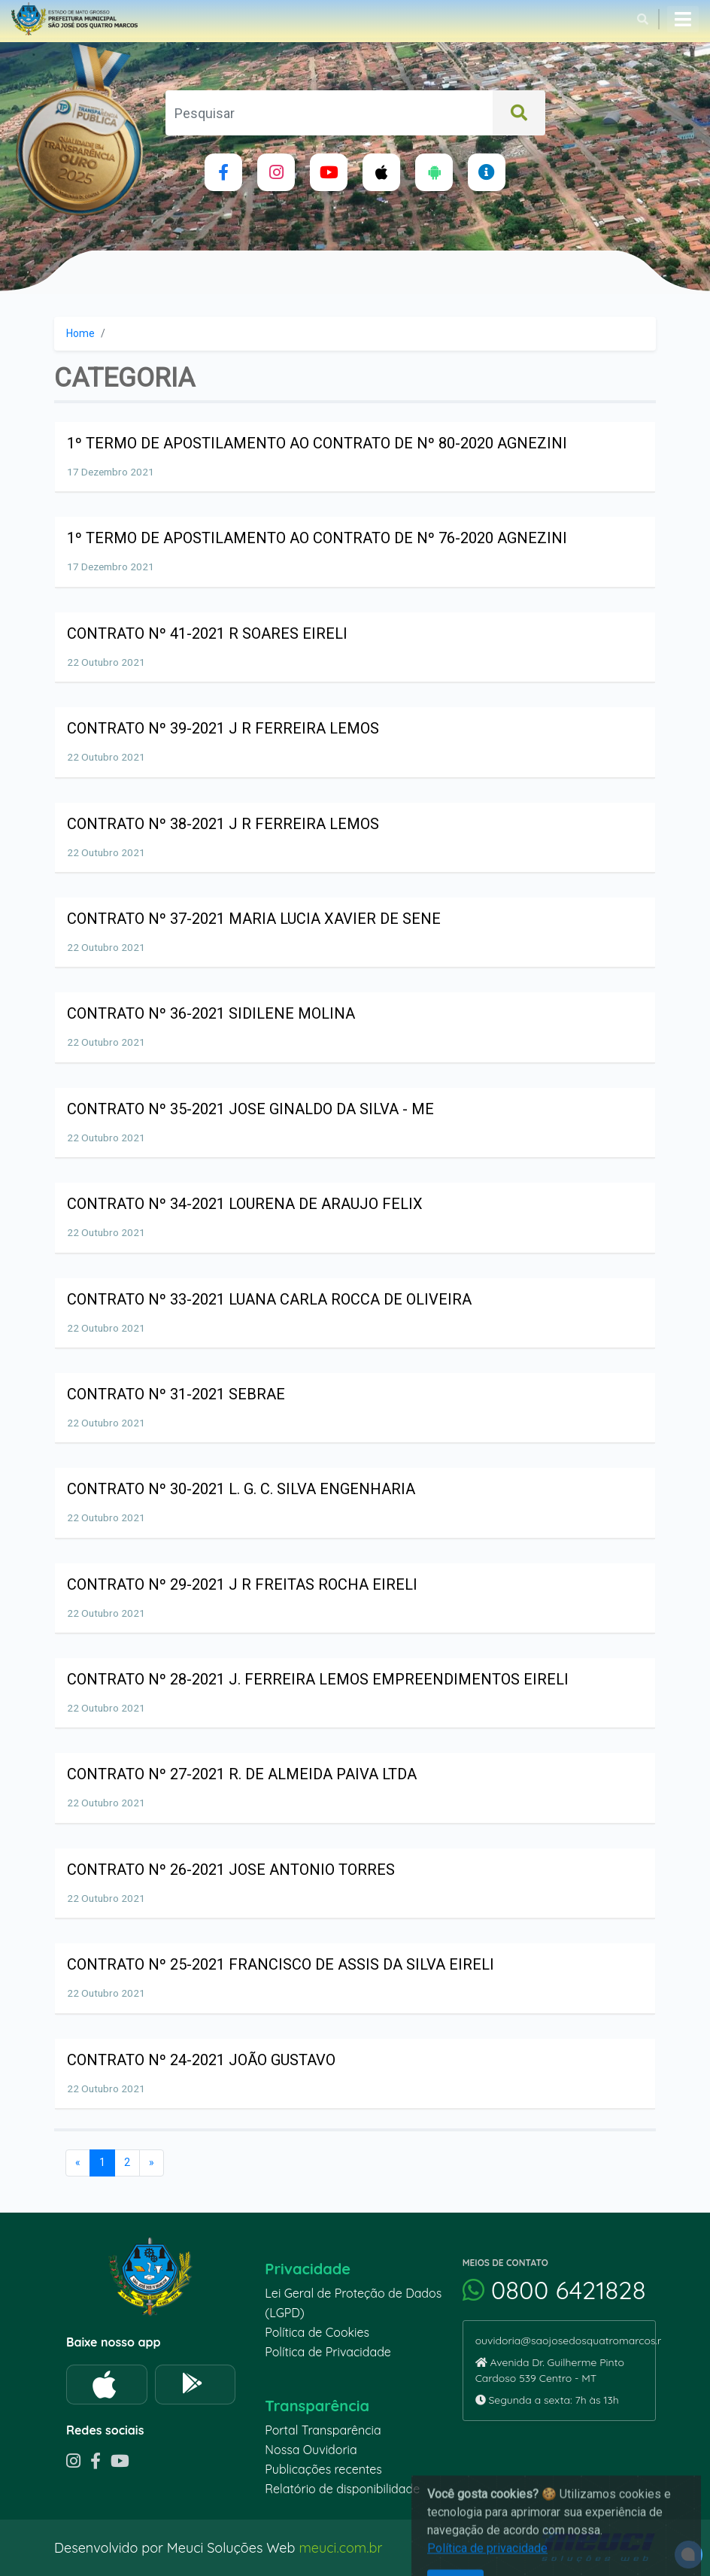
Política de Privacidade (328, 2351)
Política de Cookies (317, 2332)
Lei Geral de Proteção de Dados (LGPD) (353, 2303)
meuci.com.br (340, 2547)
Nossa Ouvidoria (311, 2449)
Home (80, 333)
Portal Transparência (323, 2430)
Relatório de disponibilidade (342, 2488)
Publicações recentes (323, 2469)
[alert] (688, 2554)
